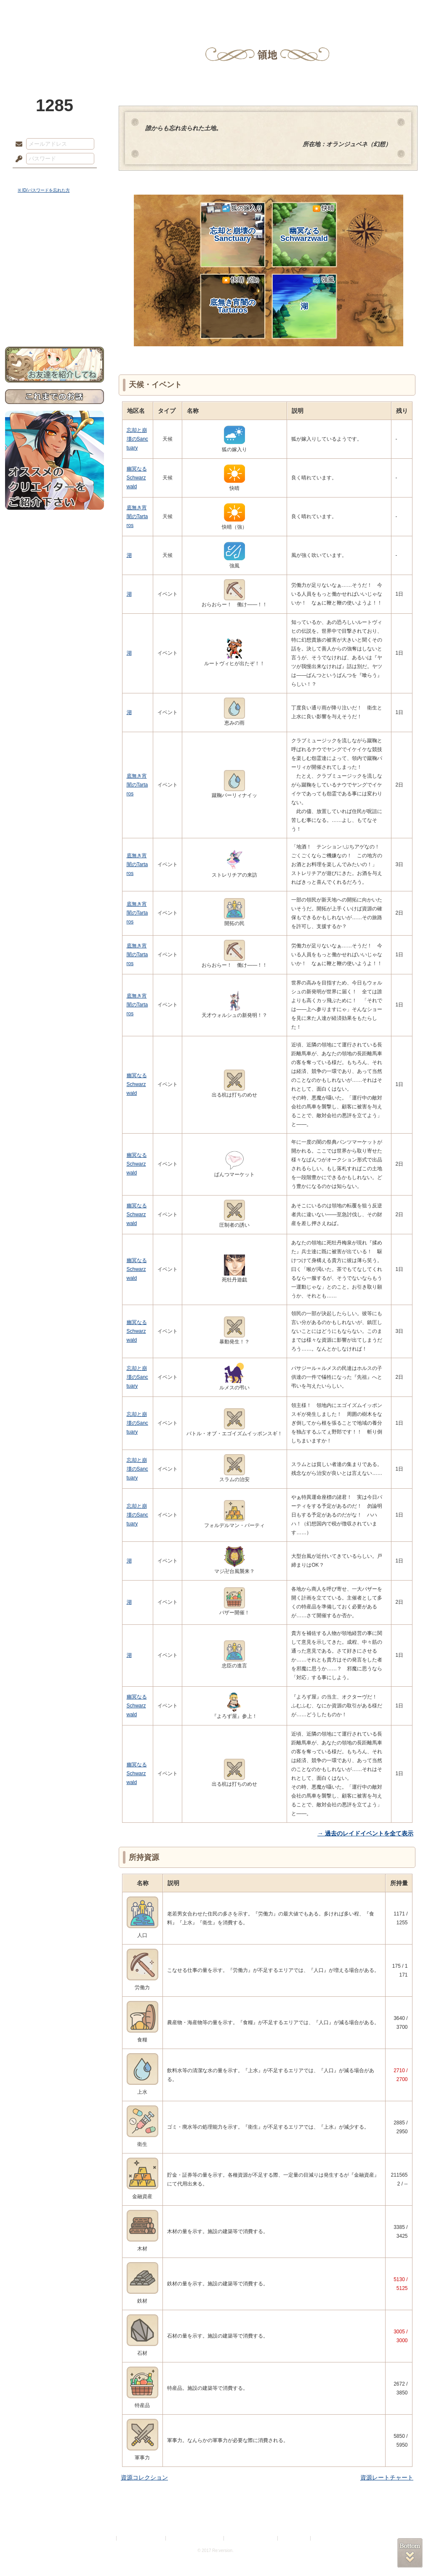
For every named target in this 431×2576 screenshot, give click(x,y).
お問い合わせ (54, 320)
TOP (35, 10)
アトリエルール (54, 282)
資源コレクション (144, 2477)
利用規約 (104, 2538)
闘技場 (395, 10)
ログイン (34, 176)
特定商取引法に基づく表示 (195, 2538)
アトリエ (215, 10)
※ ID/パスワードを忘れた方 (44, 190)
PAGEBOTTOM (410, 2553)
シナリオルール (54, 272)
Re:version (325, 2538)
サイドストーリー (54, 244)
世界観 (54, 229)
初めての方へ (54, 305)
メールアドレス (16, 144)
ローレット (156, 10)
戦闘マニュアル (54, 293)
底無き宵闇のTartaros (236, 295)
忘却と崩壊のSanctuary (236, 223)
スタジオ (275, 10)
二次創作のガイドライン (251, 2538)
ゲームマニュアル (54, 259)
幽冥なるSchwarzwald (307, 223)
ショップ (335, 10)
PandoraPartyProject (54, 46)
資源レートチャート (386, 2477)
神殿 (96, 10)
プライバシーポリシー (141, 2538)
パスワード (16, 159)
